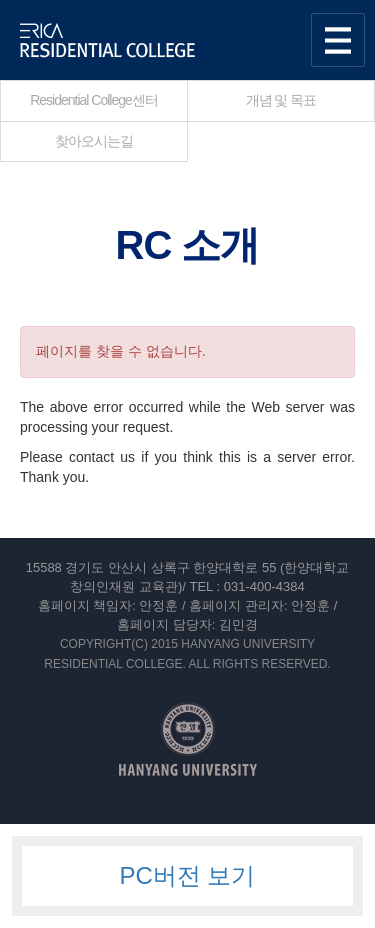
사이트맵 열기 (338, 40)
